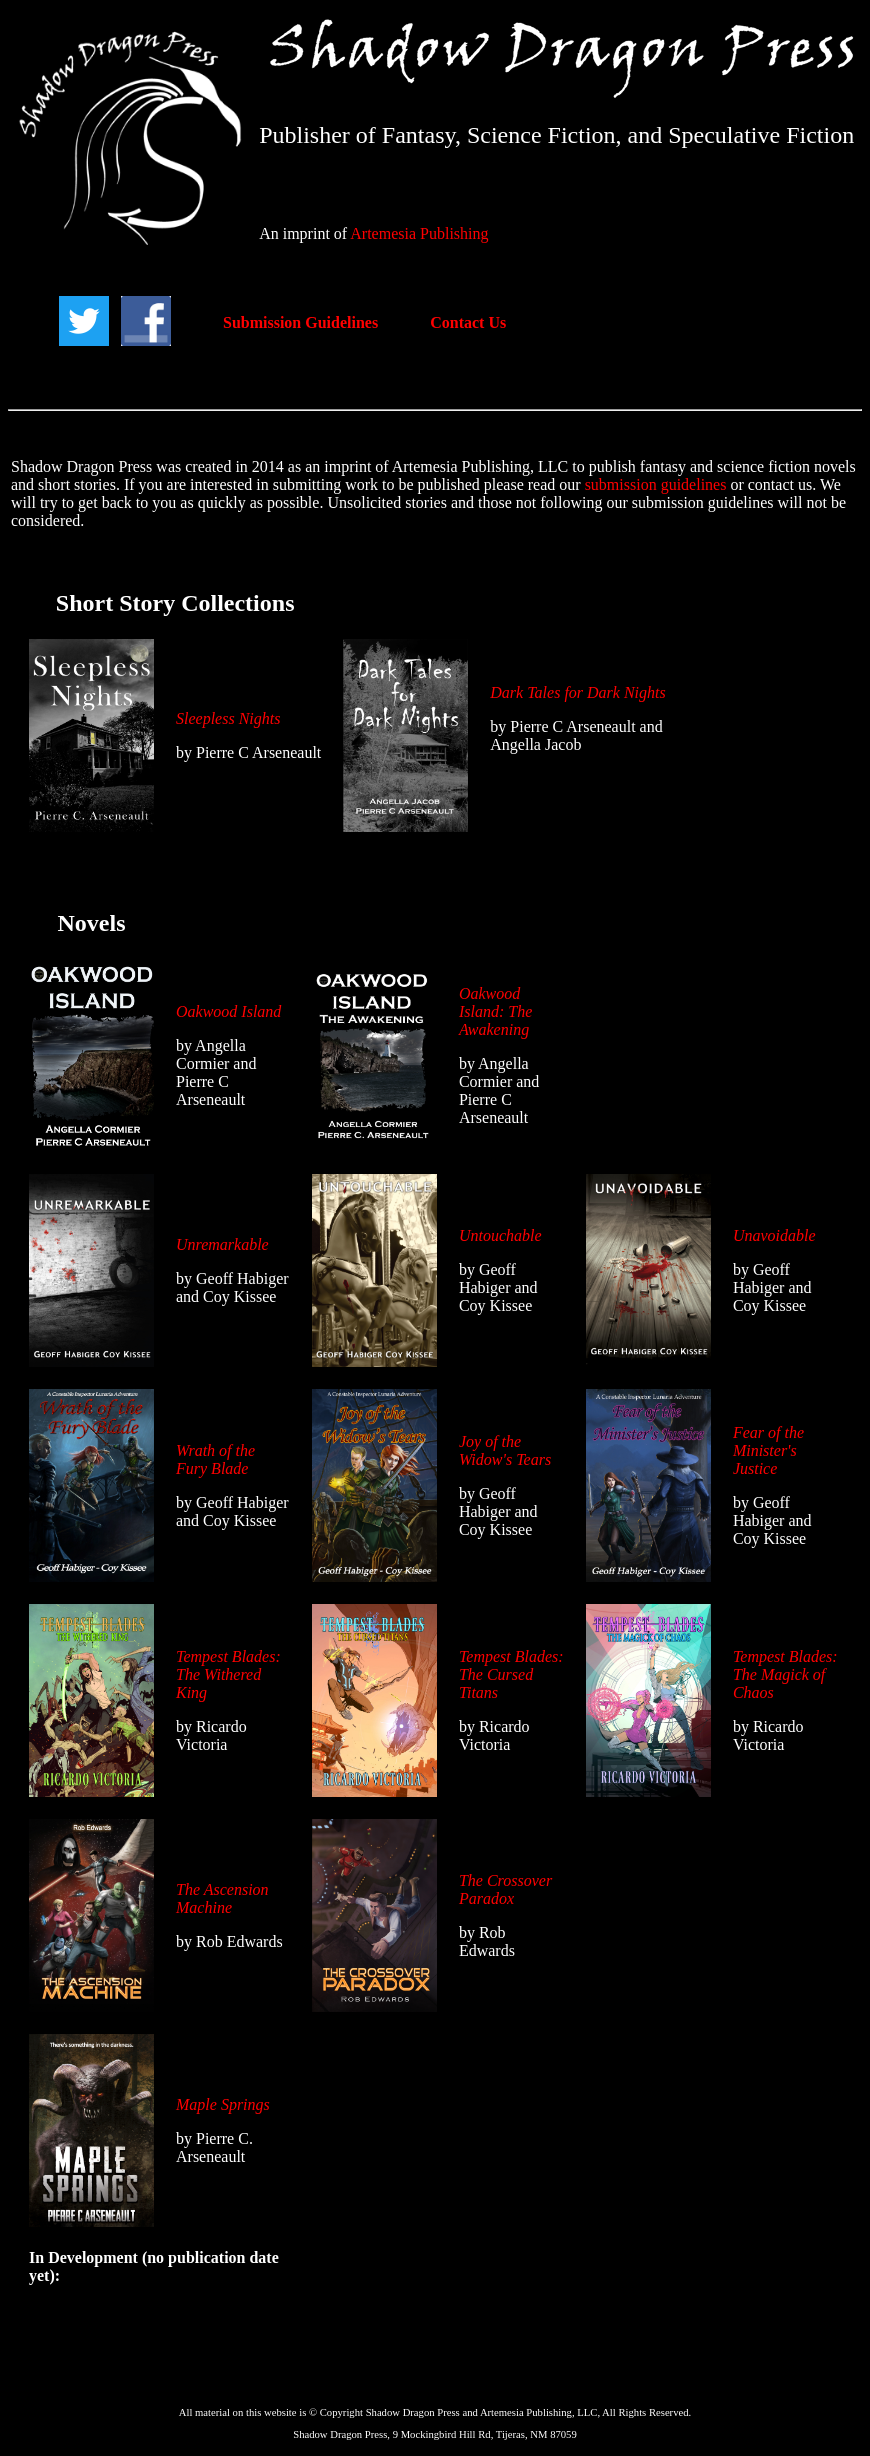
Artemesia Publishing (419, 233)
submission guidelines (656, 484)
